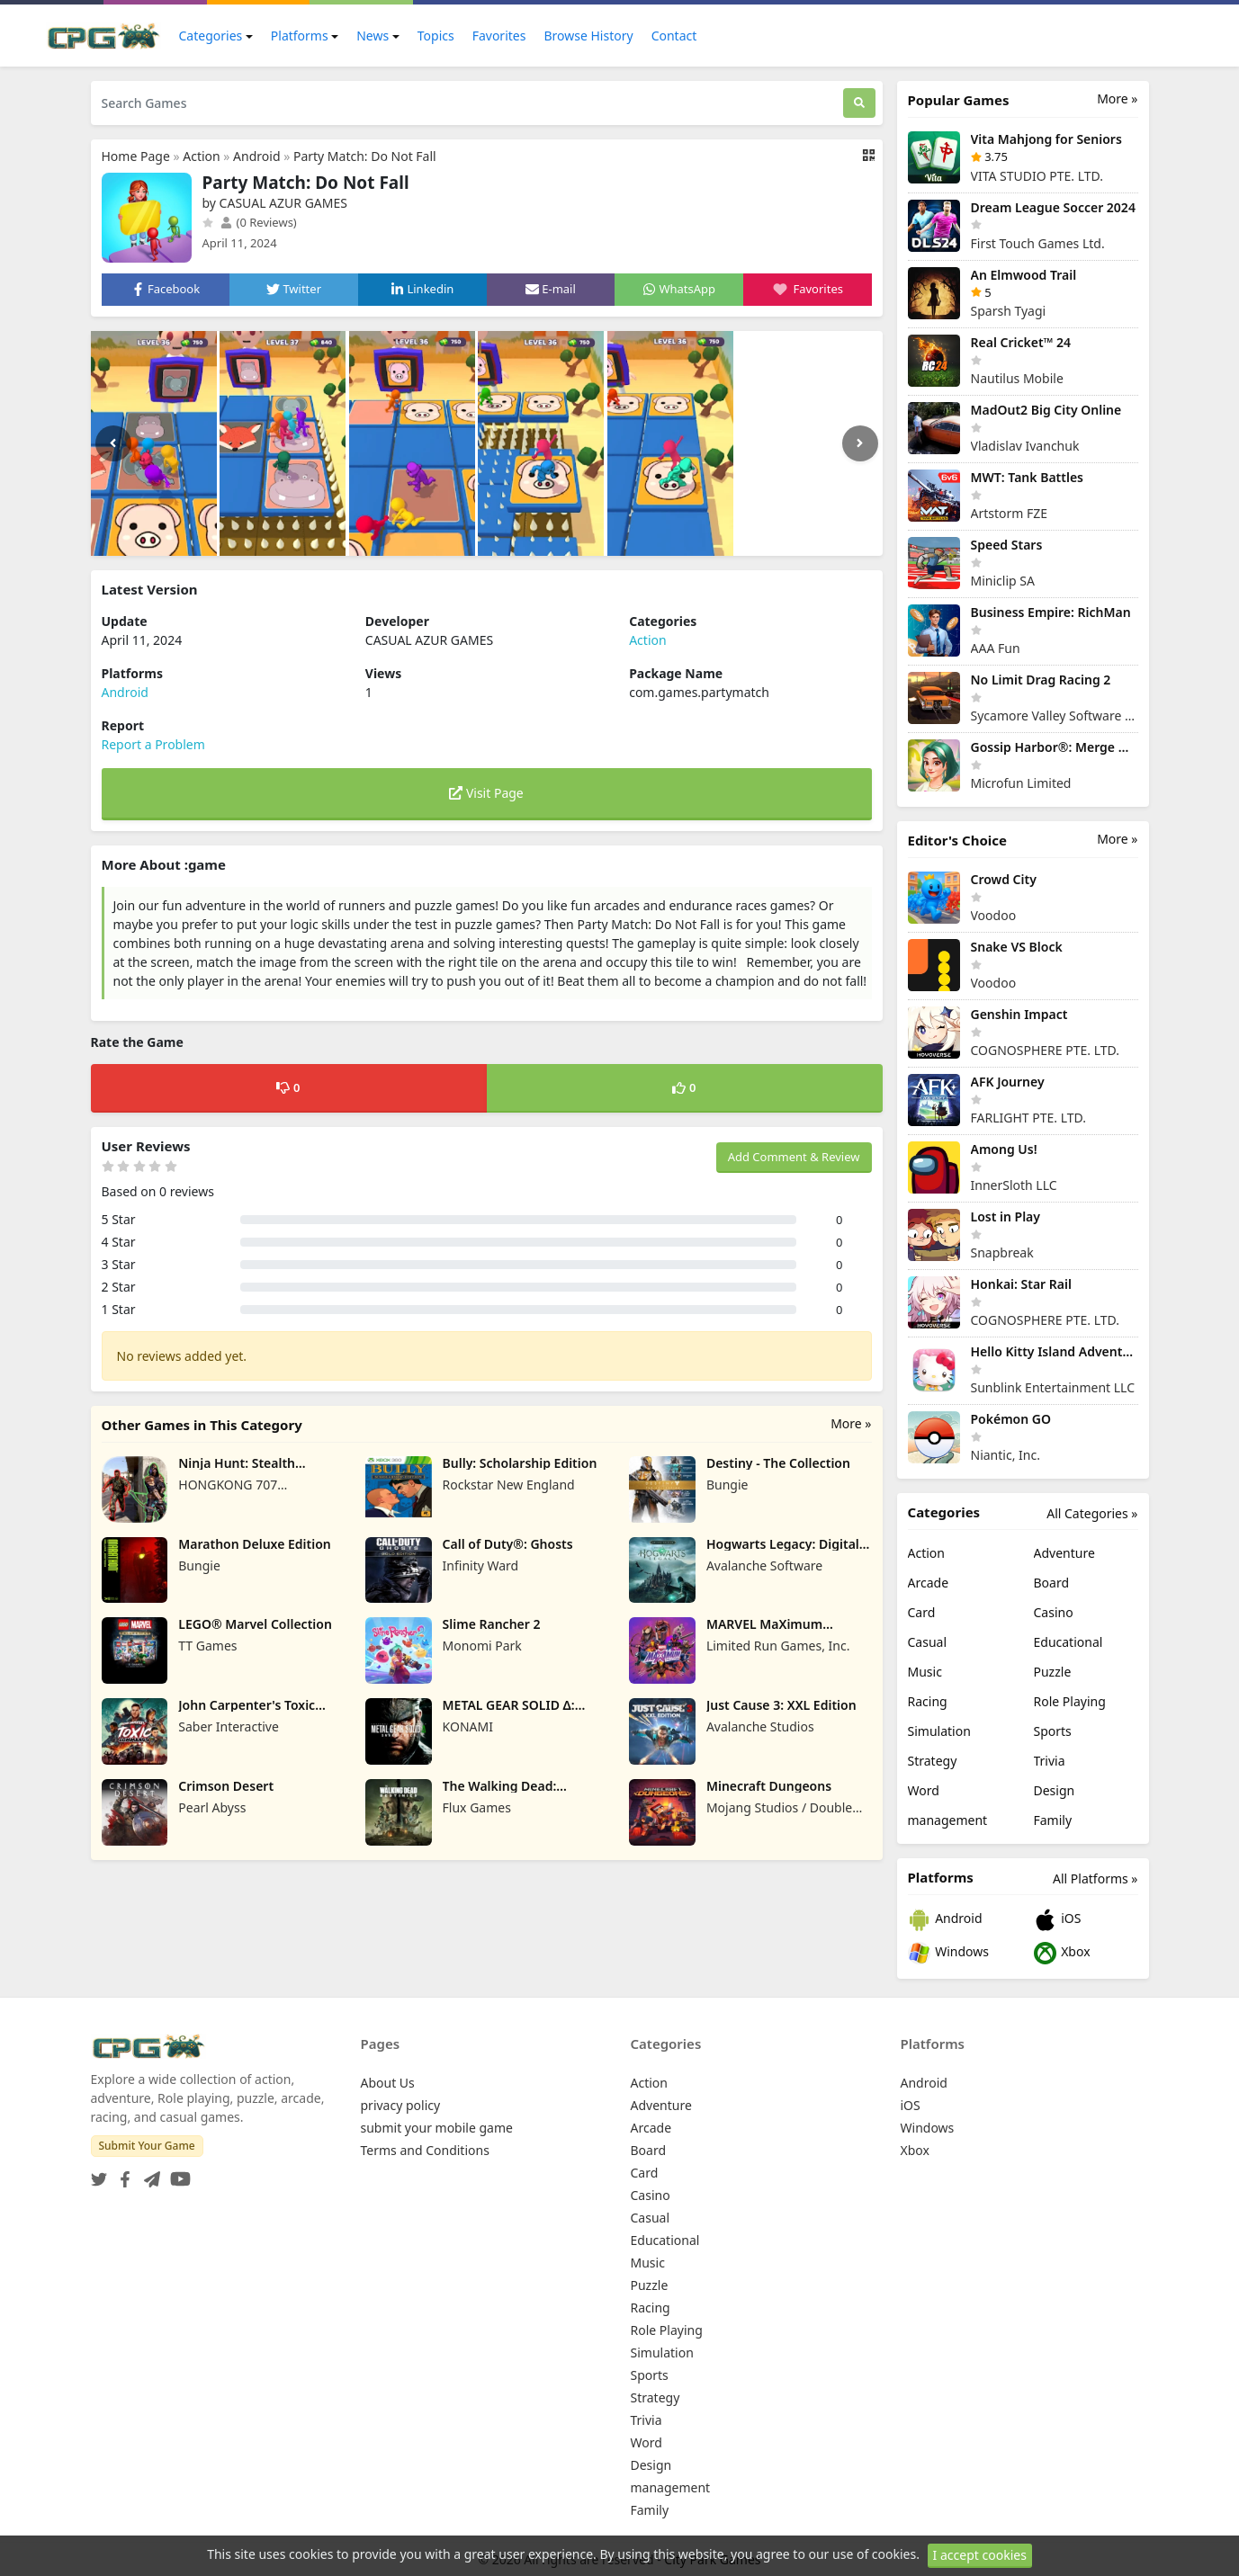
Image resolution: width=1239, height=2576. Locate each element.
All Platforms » (1095, 1878)
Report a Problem (153, 744)
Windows (948, 1953)
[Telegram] (148, 2173)
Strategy (932, 1760)
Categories (211, 35)
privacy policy (401, 2105)
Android (256, 156)
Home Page (136, 156)
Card (922, 1612)
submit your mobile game (437, 2127)
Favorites (499, 35)
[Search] (859, 103)
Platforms (299, 35)
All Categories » (1091, 1513)
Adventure (1064, 1552)
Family (1053, 1820)
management (948, 1820)
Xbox (1062, 1953)
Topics (435, 35)
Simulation (939, 1731)
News (372, 35)
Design (1054, 1790)
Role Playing (1070, 1701)
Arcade (928, 1582)
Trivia (1049, 1760)
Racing (927, 1701)
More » (850, 1423)
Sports (1053, 1731)
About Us (388, 2082)
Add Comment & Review (794, 1157)
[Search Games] (467, 103)
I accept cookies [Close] (980, 2561)
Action (201, 156)
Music (925, 1671)
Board (1052, 1582)
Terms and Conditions (425, 2150)
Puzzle (1053, 1671)
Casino (1053, 1612)
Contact (674, 35)
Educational (1068, 1641)
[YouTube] (177, 2173)
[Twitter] (99, 2173)
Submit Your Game (147, 2145)
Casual (927, 1641)
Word (923, 1790)
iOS (1058, 1920)
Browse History (588, 35)
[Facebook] (121, 2173)
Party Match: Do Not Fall (364, 156)
